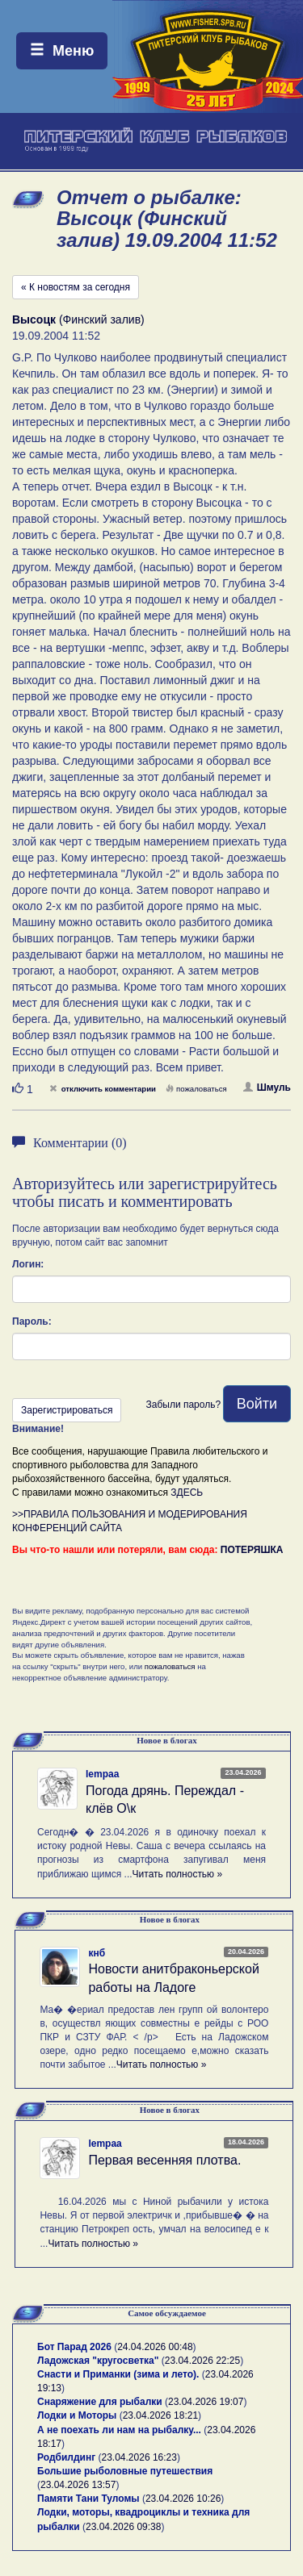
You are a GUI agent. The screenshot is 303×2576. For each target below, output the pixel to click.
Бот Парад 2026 (74, 2347)
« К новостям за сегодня (75, 287)
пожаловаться (196, 1088)
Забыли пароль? (183, 1404)
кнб (96, 1953)
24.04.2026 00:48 (154, 2347)
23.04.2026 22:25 (202, 2360)
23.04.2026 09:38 (123, 2526)
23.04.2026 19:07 (205, 2401)
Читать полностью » (178, 1874)
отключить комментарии (102, 1088)
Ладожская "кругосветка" (99, 2360)
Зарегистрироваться (66, 1410)
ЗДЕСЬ (186, 1492)
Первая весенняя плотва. (164, 2160)
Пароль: (32, 1321)
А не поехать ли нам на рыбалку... (119, 2430)
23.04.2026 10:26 (183, 2498)
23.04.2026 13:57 (78, 2484)
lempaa (102, 1774)
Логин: (28, 1264)
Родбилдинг (66, 2457)
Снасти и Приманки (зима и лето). (118, 2374)
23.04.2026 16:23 (139, 2457)
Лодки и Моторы (76, 2415)
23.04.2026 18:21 (160, 2415)
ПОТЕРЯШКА (252, 1549)
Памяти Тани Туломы (88, 2498)
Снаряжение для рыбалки (99, 2401)
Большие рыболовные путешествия (125, 2471)
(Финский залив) (78, 319)
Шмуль (267, 1087)
